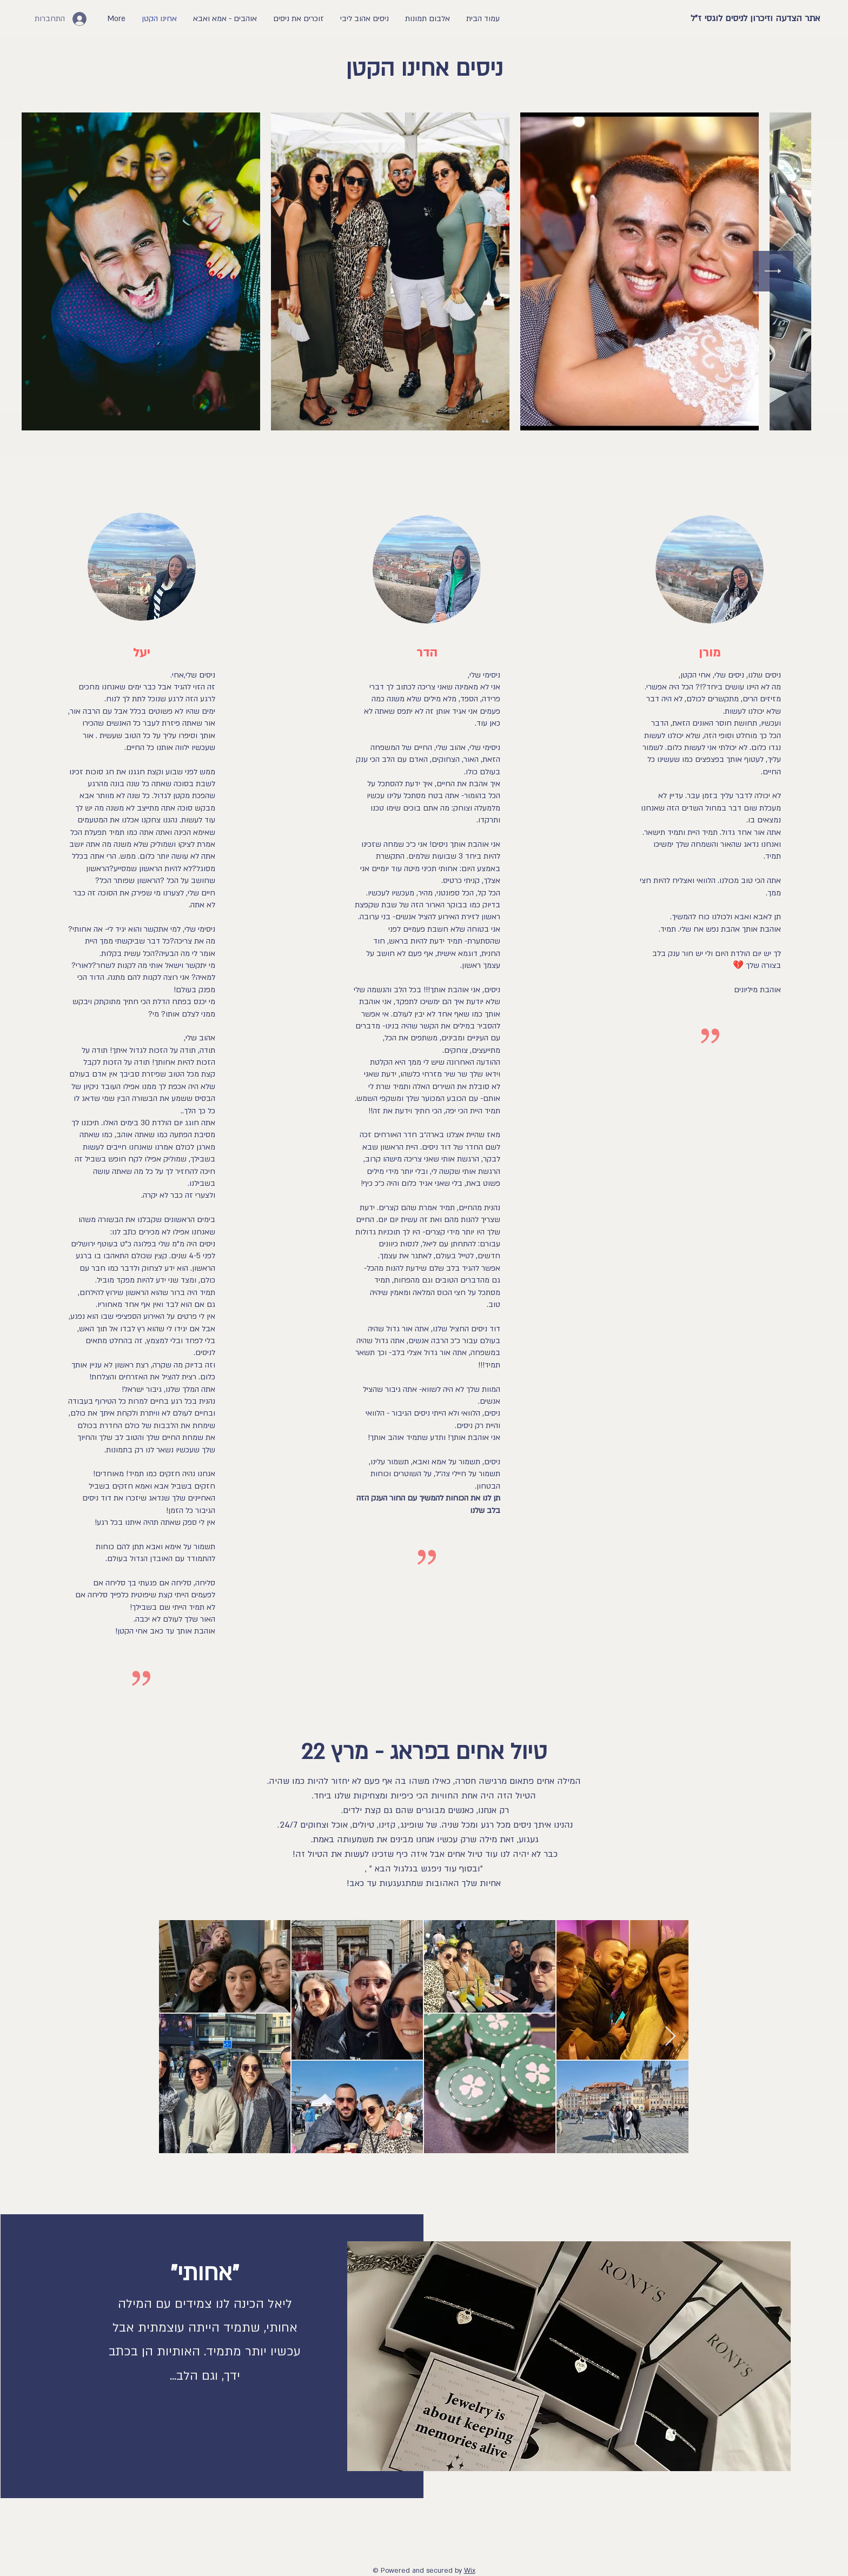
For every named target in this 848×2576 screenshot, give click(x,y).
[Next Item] (773, 271)
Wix (469, 2570)
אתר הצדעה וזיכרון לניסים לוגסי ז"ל (755, 18)
